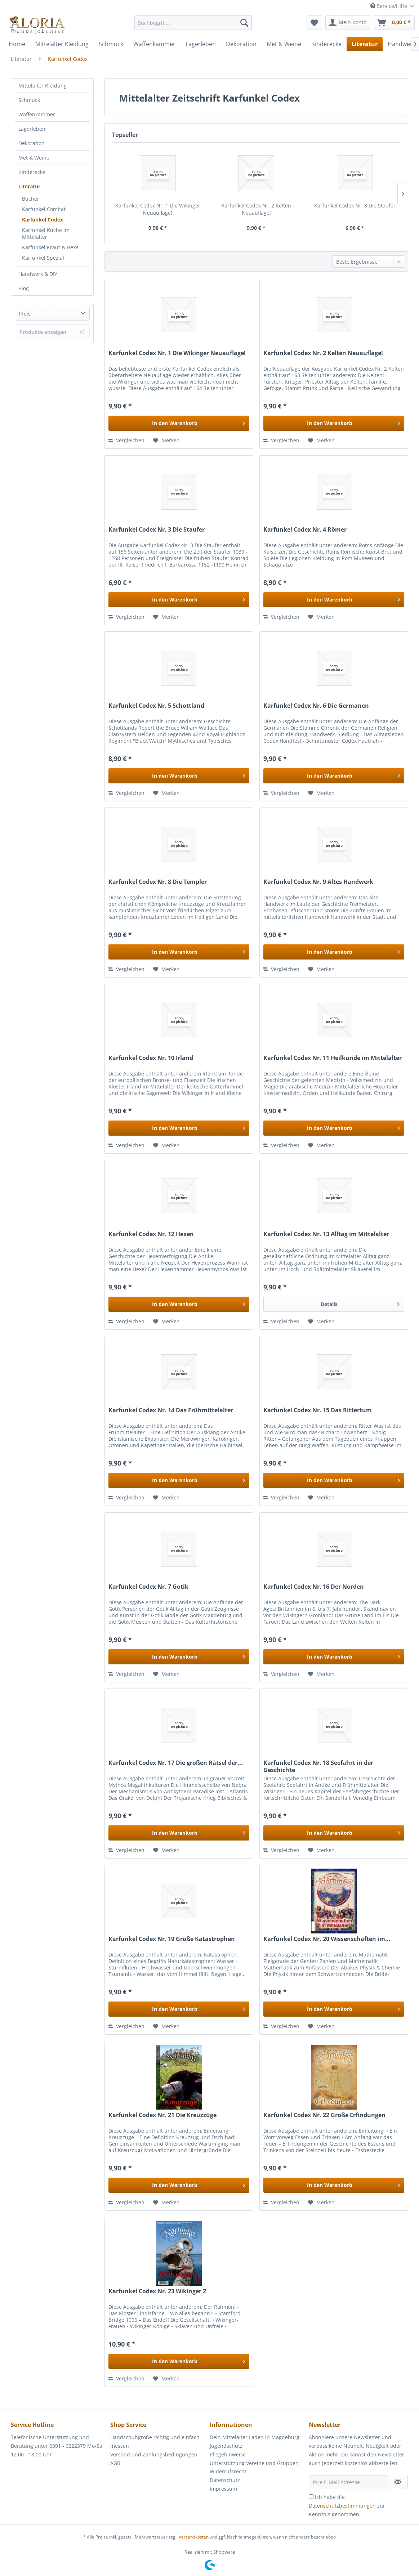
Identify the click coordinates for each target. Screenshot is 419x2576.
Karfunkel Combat (44, 209)
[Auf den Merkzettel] (166, 440)
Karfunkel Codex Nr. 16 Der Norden (313, 1587)
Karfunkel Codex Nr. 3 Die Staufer (355, 205)
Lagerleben (31, 128)
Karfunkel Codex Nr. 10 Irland (150, 1058)
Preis (25, 313)
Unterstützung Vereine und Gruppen (254, 2463)
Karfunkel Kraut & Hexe (50, 247)
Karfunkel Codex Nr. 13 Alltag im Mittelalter (326, 1234)
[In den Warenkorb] (178, 423)
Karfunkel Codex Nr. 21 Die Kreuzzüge (162, 2115)
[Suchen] (244, 22)
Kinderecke (31, 172)
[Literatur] (365, 44)
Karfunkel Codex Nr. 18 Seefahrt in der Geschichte (318, 1766)
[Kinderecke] (326, 44)
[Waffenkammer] (154, 44)
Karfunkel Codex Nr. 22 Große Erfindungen (324, 2115)
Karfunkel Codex (42, 219)
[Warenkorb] (394, 22)
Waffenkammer (36, 114)
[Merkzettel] (314, 22)
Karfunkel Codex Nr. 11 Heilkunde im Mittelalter (332, 1058)
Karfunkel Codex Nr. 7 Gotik (148, 1587)
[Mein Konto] (347, 22)
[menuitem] (193, 26)
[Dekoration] (241, 44)
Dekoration (31, 143)
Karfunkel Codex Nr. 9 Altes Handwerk (318, 882)
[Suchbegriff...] (193, 22)
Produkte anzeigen (52, 331)
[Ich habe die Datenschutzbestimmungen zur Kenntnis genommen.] (311, 2496)
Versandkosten (194, 2537)
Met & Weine (33, 157)
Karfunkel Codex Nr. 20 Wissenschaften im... (327, 1939)
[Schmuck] (111, 44)
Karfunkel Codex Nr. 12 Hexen (151, 1234)
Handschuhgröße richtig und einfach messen (155, 2441)
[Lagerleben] (200, 44)
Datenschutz (225, 2480)
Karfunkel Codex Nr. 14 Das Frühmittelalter (170, 1410)
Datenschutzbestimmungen (342, 2505)
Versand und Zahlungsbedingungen (153, 2454)
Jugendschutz (226, 2445)
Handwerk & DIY (37, 273)
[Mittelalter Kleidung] (62, 44)
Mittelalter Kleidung (42, 85)
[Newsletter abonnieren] (398, 2482)
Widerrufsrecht (228, 2471)
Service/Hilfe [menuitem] (389, 6)
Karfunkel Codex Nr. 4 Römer (305, 529)
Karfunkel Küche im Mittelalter (46, 233)
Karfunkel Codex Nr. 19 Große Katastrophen (171, 1939)
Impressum (223, 2488)
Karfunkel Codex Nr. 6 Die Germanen (316, 706)
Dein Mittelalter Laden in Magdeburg (254, 2437)
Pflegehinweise (228, 2454)
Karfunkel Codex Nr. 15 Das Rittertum (317, 1410)
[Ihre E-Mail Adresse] (348, 2482)
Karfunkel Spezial (43, 257)
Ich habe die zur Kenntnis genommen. (347, 2506)
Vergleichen (126, 440)
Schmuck (29, 100)
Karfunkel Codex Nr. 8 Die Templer (157, 882)
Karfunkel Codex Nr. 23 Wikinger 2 (157, 2291)
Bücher (30, 198)
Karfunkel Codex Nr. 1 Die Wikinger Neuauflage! (157, 209)
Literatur (29, 186)
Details (360, 1302)
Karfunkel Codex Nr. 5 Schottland (156, 706)
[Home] (17, 44)
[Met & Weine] (284, 44)
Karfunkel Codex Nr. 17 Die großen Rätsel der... (175, 1763)
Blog (23, 288)
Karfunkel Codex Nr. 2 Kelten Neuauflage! (256, 209)
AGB (115, 2463)
